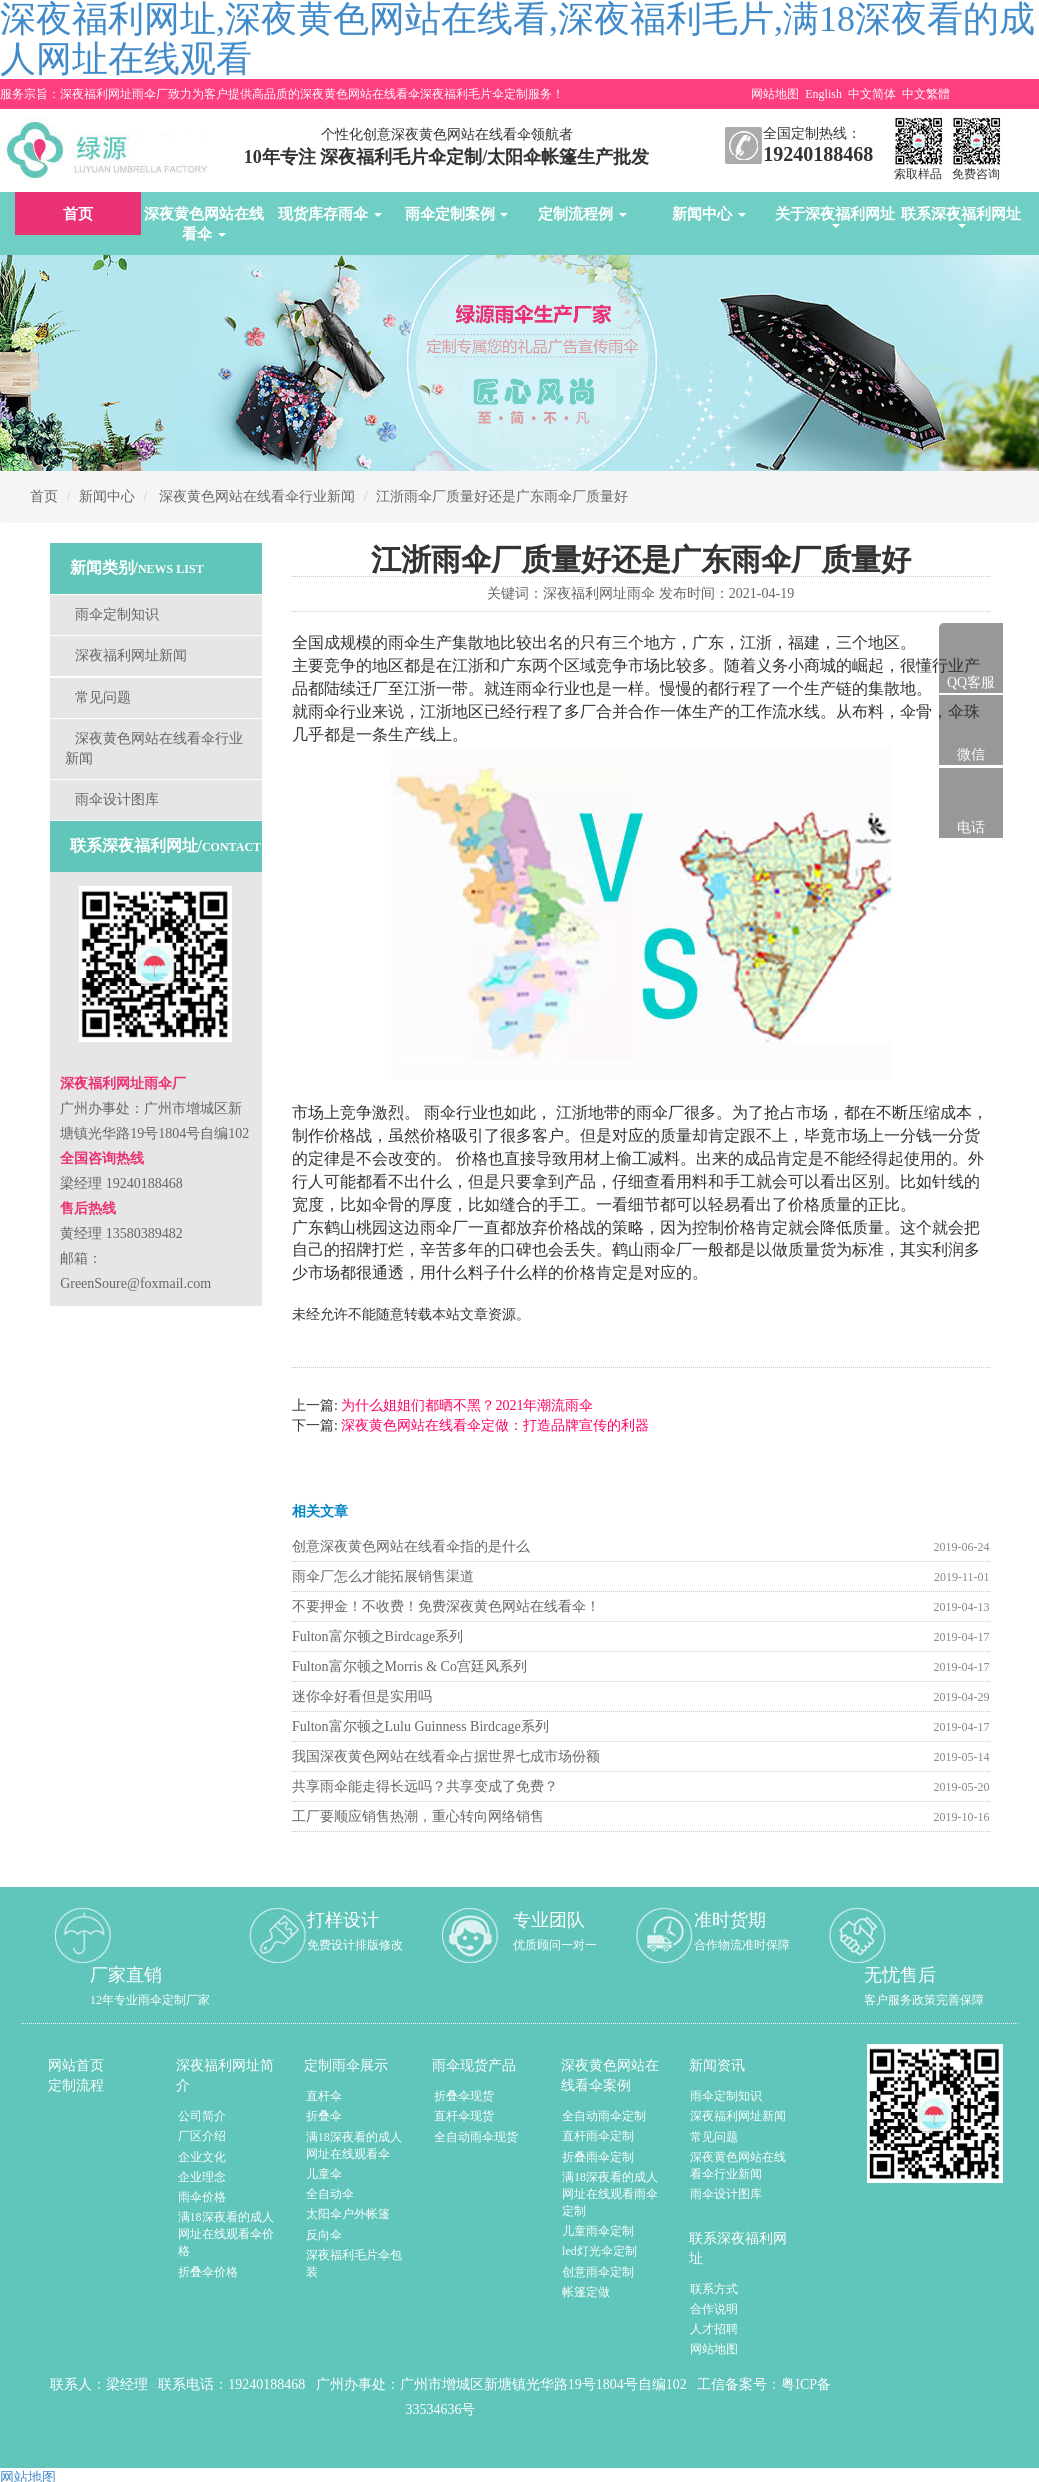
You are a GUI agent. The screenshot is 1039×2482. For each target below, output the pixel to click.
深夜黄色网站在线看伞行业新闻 (257, 496)
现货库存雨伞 (330, 214)
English (823, 94)
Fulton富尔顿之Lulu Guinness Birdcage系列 (420, 1726)
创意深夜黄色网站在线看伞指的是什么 (411, 1546)
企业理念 (202, 2177)
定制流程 (76, 2085)
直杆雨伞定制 (598, 2136)
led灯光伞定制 (599, 2251)
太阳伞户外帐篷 (348, 2214)
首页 (78, 214)
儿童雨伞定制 (598, 2231)
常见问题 (103, 697)
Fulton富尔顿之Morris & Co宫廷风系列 (409, 1666)
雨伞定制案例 (457, 214)
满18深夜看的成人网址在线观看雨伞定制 (610, 2194)
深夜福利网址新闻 (131, 655)
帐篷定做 (586, 2292)
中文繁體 (926, 94)
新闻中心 (709, 214)
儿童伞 (324, 2174)
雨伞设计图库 (117, 799)
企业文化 (202, 2157)
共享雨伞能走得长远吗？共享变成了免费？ (425, 1786)
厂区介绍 (202, 2136)
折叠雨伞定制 (598, 2157)
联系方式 (714, 2289)
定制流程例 (582, 214)
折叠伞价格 (208, 2272)
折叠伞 (324, 2116)
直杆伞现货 (464, 2116)
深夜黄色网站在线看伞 (204, 224)
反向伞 (324, 2235)
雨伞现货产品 (474, 2065)
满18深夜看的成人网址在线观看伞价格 (226, 2234)
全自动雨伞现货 (476, 2137)
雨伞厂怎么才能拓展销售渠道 (383, 1576)
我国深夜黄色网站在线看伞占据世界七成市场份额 (446, 1756)
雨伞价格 (202, 2197)
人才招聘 (714, 2329)
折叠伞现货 (464, 2096)
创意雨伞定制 (598, 2272)
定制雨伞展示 (346, 2065)
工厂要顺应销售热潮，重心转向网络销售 (418, 1816)
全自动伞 (330, 2194)
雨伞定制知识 (117, 614)
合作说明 (714, 2309)
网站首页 (76, 2065)
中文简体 (872, 94)
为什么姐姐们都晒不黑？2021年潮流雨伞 (466, 1405)
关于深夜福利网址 (835, 217)
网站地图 (775, 94)
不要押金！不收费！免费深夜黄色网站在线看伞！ (446, 1606)
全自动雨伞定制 (604, 2116)
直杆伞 (324, 2096)
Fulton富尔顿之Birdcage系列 (377, 1636)
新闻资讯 (717, 2065)
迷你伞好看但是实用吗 (362, 1696)
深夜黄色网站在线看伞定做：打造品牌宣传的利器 (494, 1425)
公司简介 (202, 2116)
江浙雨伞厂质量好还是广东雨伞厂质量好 (502, 496)
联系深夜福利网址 (961, 217)
